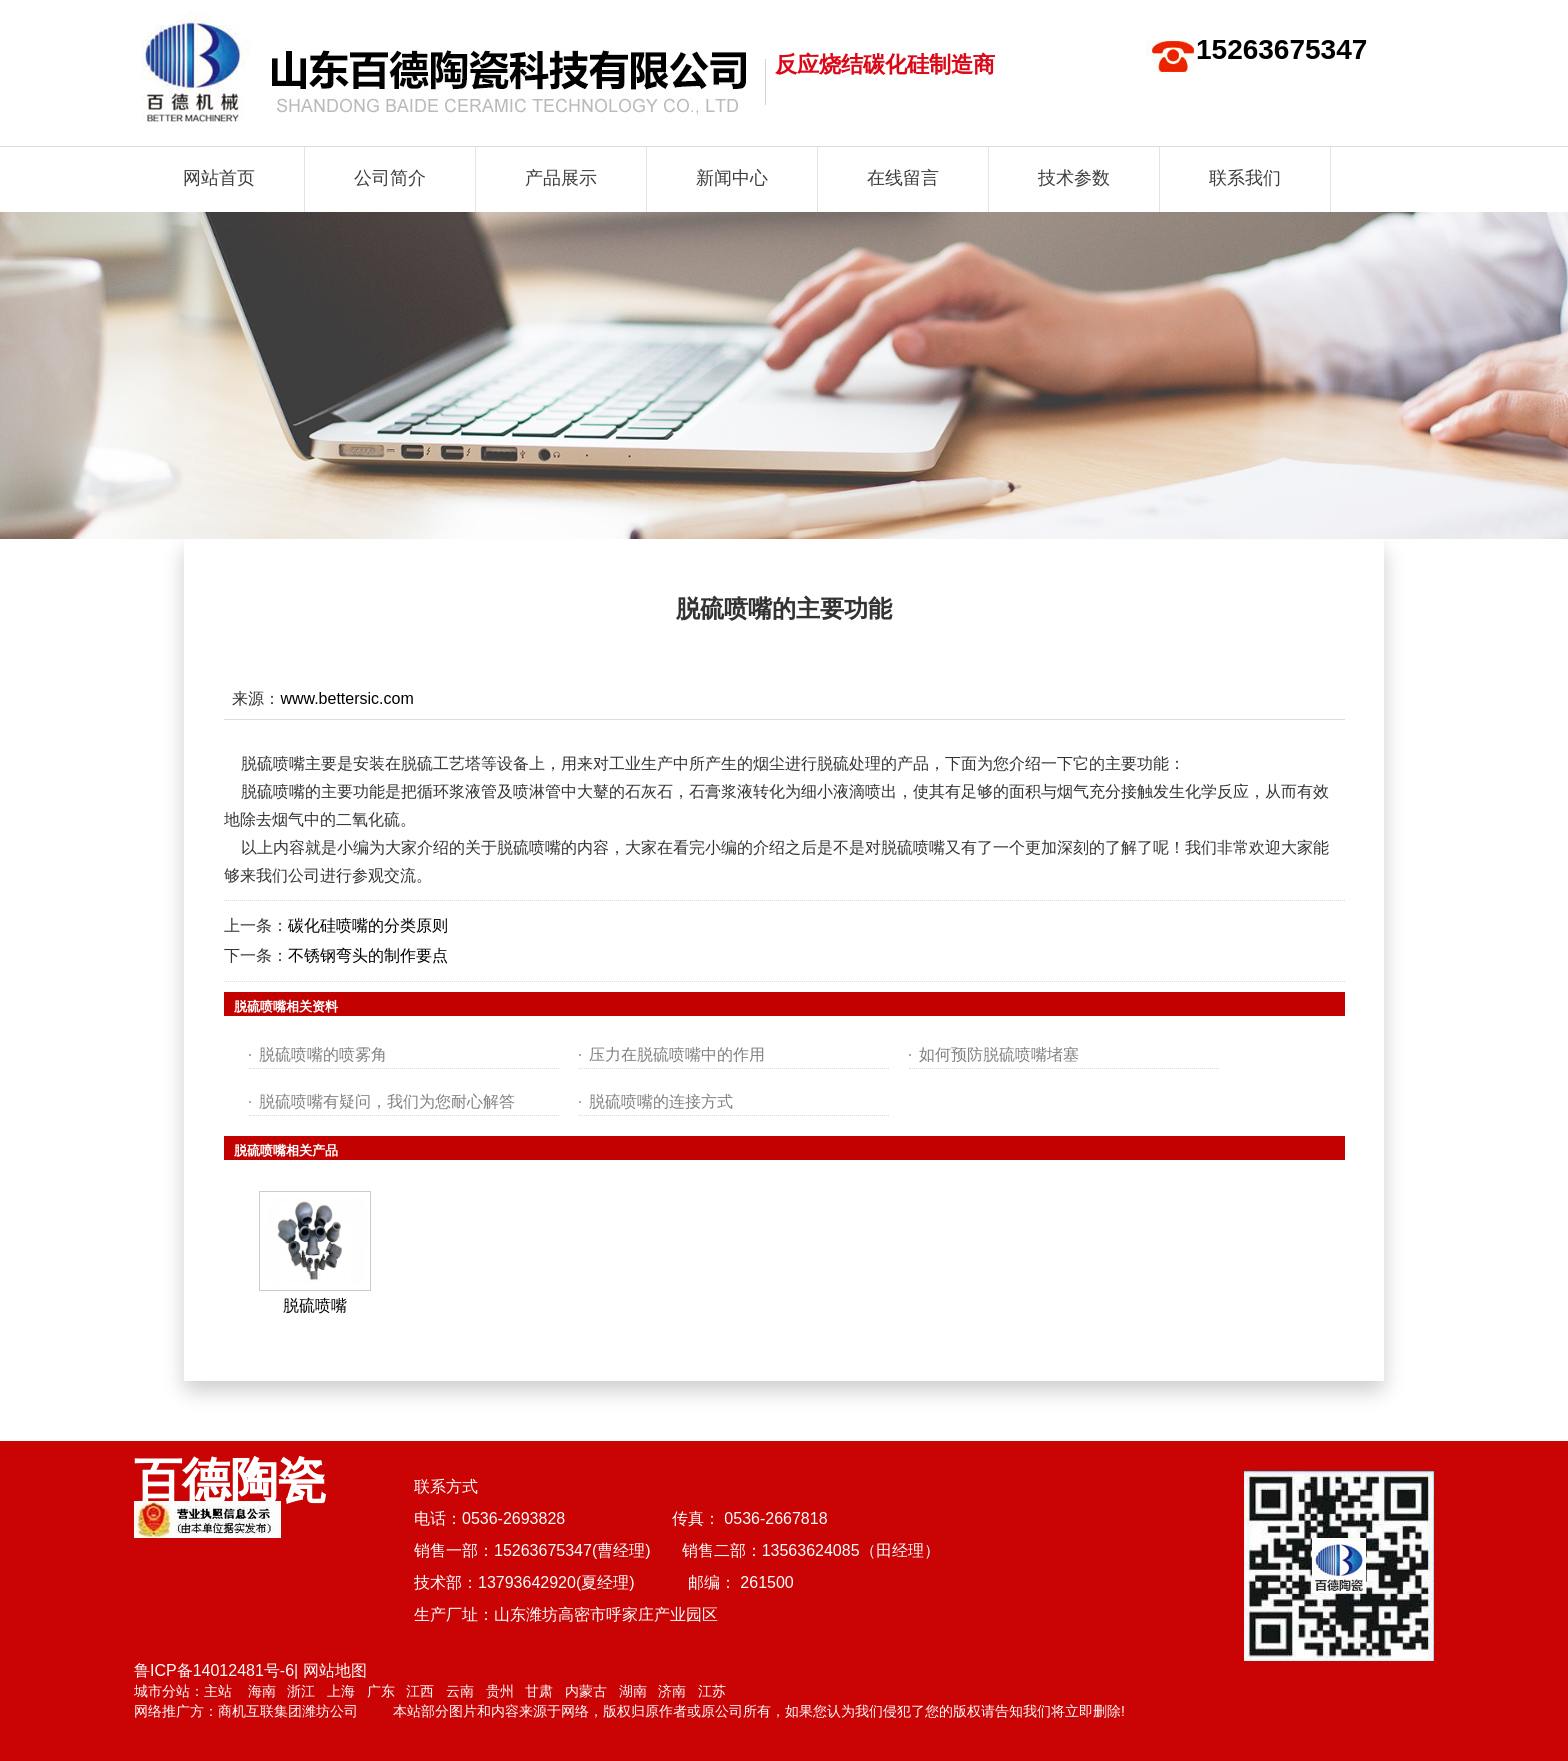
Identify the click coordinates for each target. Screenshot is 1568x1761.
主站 (218, 1691)
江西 (420, 1691)
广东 (381, 1691)
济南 (672, 1691)
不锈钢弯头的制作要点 (368, 955)
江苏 (712, 1691)
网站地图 (335, 1670)
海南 (262, 1691)
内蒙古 (586, 1691)
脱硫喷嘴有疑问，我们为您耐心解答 (387, 1101)
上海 (341, 1691)
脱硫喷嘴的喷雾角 (323, 1054)
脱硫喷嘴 (315, 1305)
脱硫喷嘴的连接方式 (661, 1101)
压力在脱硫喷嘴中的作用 (677, 1054)
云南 (460, 1691)
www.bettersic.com (346, 698)
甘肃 (539, 1691)
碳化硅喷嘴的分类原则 (368, 925)
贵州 (500, 1691)
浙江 (301, 1691)
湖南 (633, 1691)
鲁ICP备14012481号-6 (214, 1670)
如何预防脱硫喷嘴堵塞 (999, 1054)
